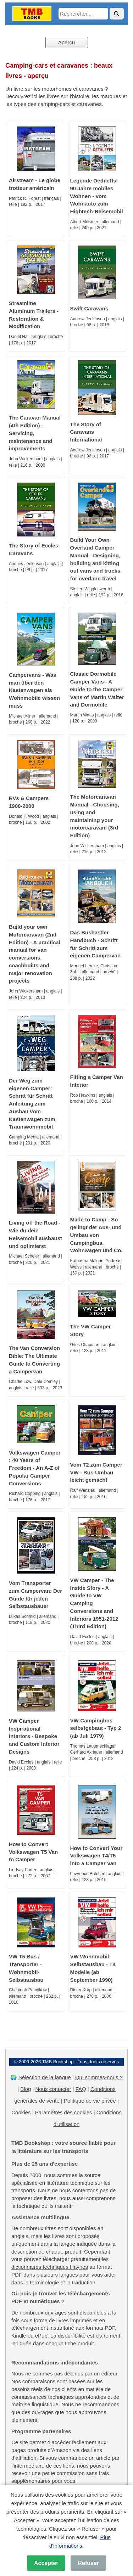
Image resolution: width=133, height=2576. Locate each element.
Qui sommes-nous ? (99, 2077)
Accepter (46, 2563)
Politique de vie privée (90, 2101)
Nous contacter (53, 2089)
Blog (25, 2089)
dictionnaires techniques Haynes (49, 2267)
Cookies (21, 2112)
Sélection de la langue (44, 2077)
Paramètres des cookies (63, 2112)
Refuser (88, 2563)
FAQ (81, 2089)
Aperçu (66, 42)
